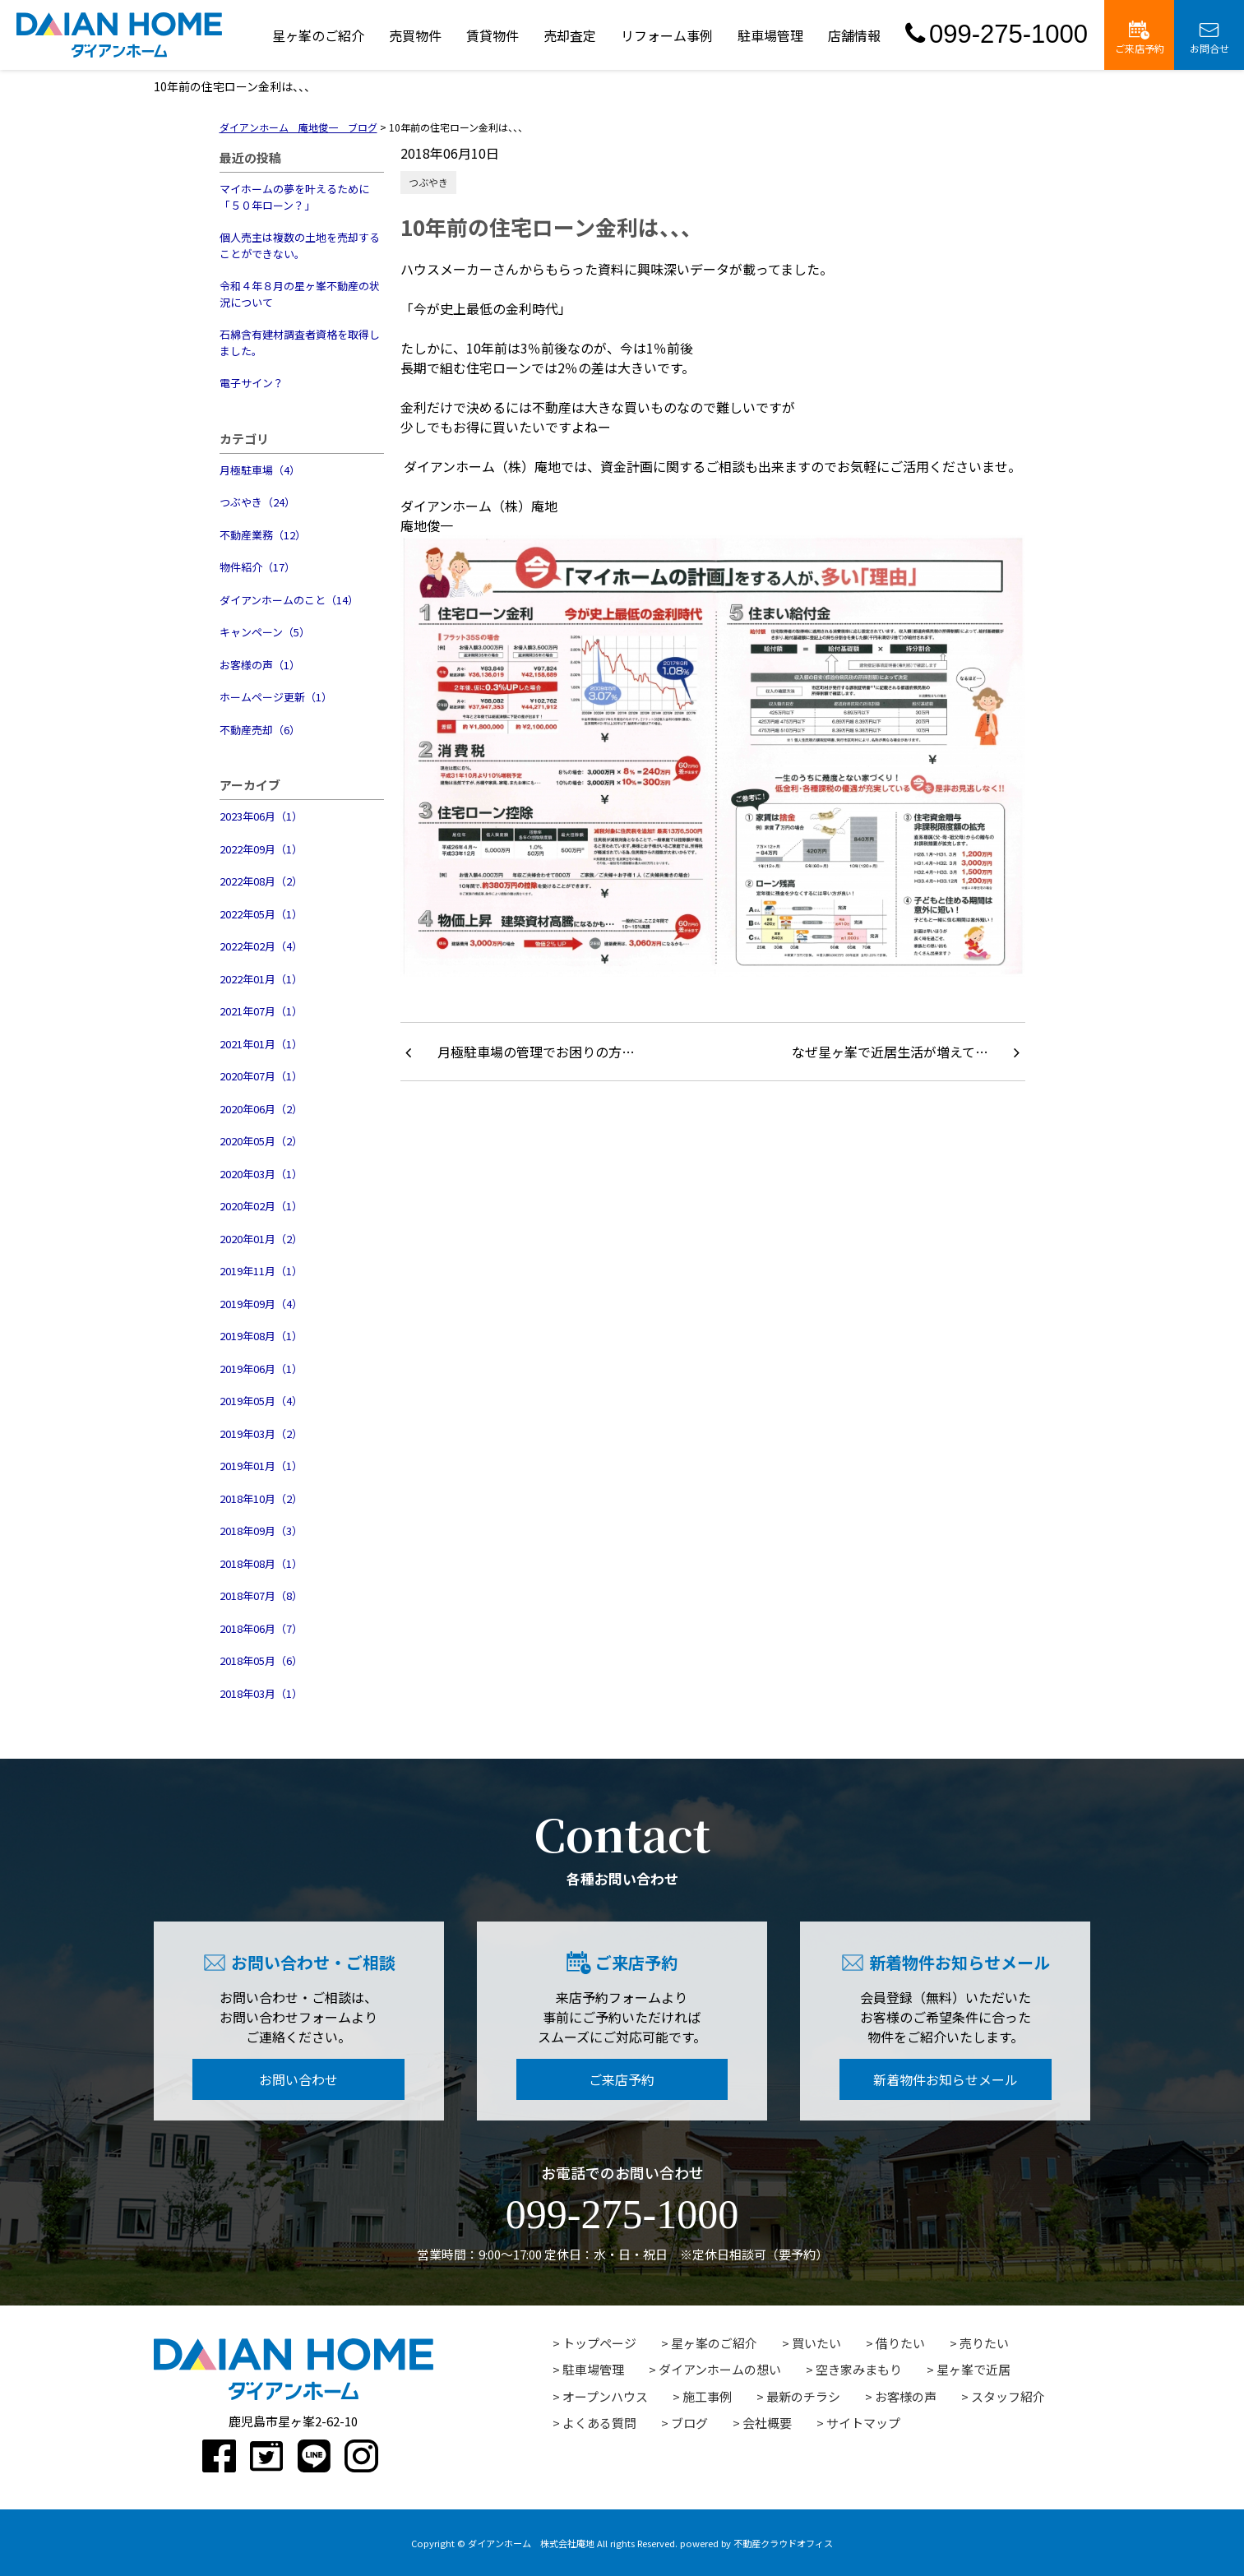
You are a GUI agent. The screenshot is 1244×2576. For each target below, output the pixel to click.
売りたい (984, 2343)
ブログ (689, 2422)
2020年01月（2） (261, 1238)
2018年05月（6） (261, 1660)
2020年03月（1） (261, 1174)
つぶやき (428, 182)
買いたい (816, 2343)
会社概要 (767, 2422)
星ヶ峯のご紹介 (318, 35)
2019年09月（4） (261, 1303)
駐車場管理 (770, 35)
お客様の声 (905, 2396)
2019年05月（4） (261, 1400)
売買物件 (415, 35)
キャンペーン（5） (265, 632)
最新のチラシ (803, 2396)
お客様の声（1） (260, 665)
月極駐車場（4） (260, 470)
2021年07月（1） (261, 1011)
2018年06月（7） (261, 1628)
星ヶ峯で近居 (973, 2369)
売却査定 (569, 35)
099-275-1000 (996, 34)
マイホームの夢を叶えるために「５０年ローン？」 (294, 197)
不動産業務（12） (263, 535)
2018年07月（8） (261, 1595)
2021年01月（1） (261, 1044)
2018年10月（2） (261, 1498)
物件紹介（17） (257, 567)
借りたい (900, 2343)
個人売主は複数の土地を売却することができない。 (300, 245)
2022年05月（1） (261, 914)
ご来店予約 (1139, 38)
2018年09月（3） (261, 1530)
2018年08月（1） (261, 1563)
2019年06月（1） (261, 1368)
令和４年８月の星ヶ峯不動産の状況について (300, 294)
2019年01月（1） (261, 1465)
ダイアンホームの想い (720, 2369)
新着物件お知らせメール (945, 2079)
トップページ (599, 2343)
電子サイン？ (252, 383)
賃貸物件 (492, 35)
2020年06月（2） (261, 1109)
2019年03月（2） (261, 1433)
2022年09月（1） (261, 849)
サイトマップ (863, 2422)
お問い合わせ (298, 2079)
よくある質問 (599, 2422)
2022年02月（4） (261, 946)
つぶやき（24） (257, 502)
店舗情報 (854, 35)
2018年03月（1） (261, 1693)
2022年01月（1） (261, 979)
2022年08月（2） (261, 881)
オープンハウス (605, 2396)
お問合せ (1209, 38)
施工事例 (707, 2396)
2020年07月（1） (261, 1076)
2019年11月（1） (261, 1271)
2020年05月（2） (261, 1141)
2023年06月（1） (261, 816)
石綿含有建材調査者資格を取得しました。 (300, 342)
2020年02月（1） (261, 1206)
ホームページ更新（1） (276, 697)
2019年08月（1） (261, 1335)
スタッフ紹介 (1008, 2396)
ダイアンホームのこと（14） (289, 600)
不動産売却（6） (260, 730)
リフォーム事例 (667, 35)
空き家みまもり (859, 2369)
